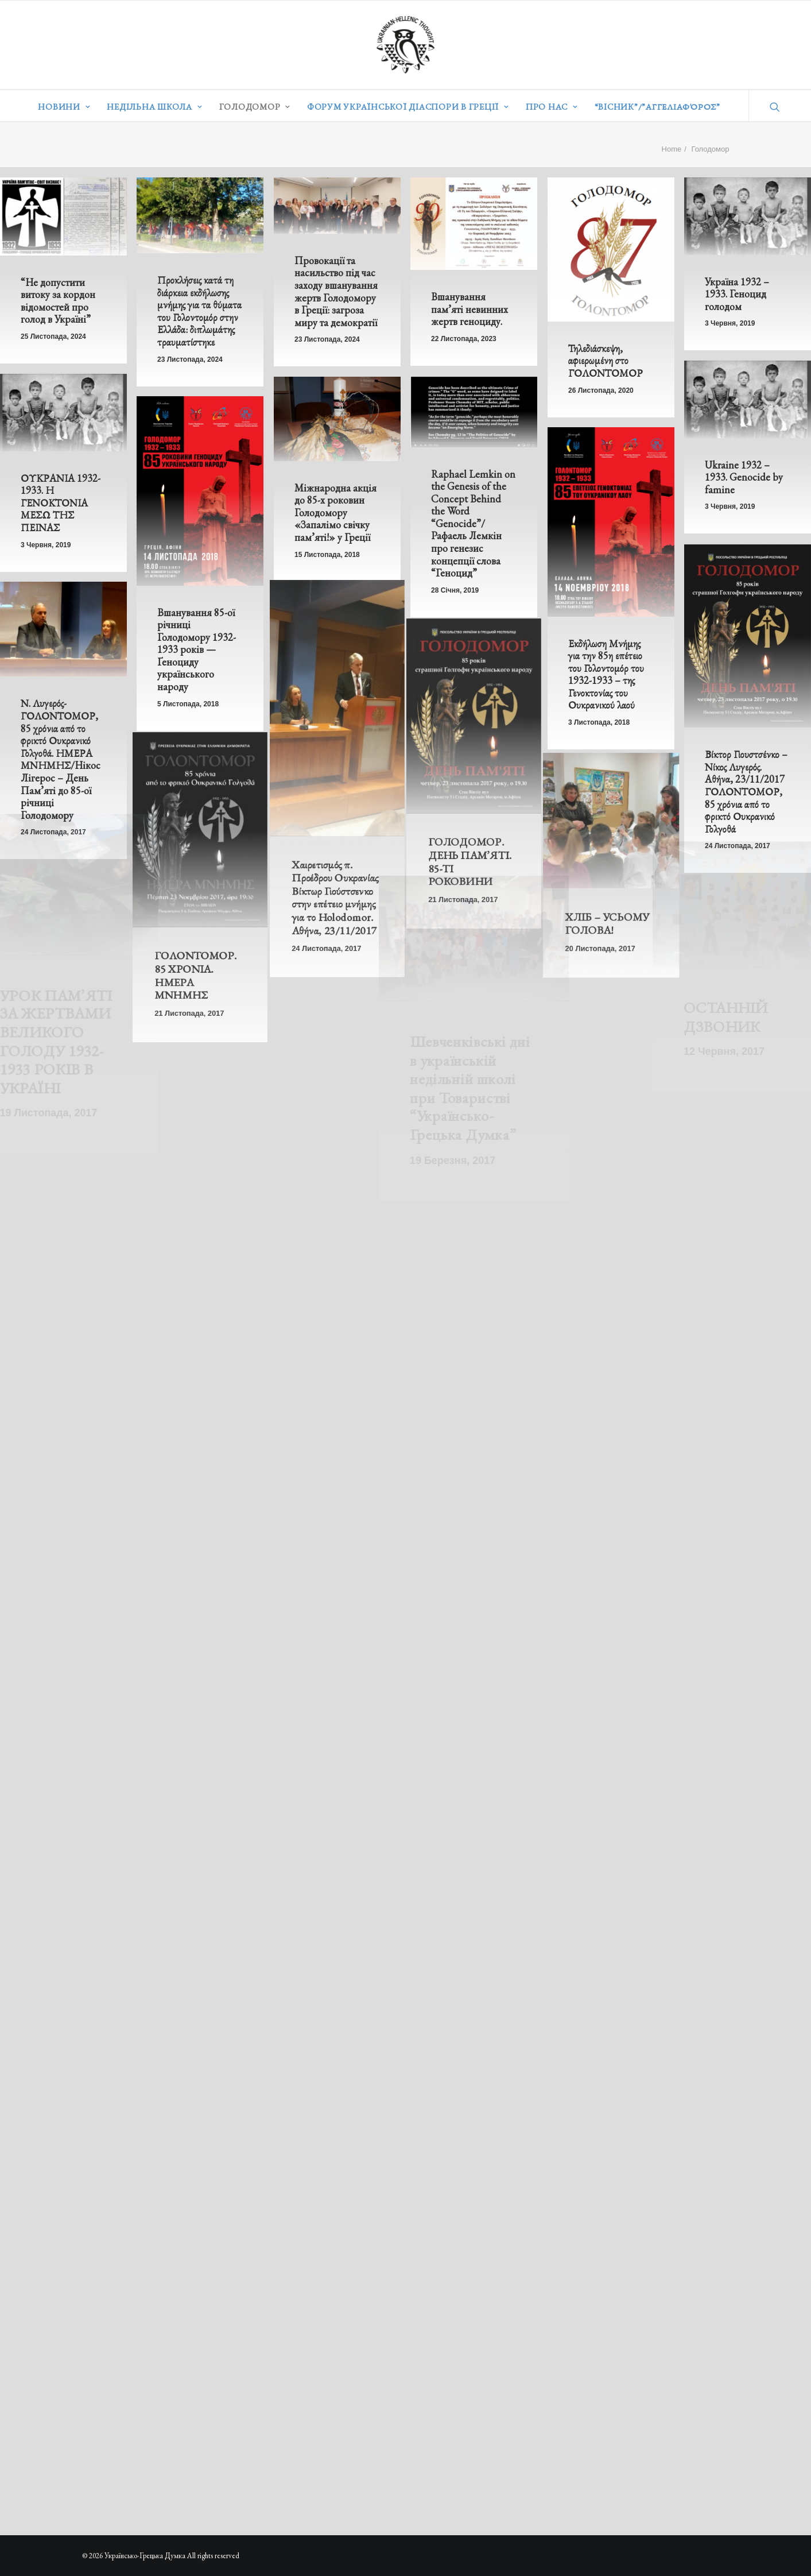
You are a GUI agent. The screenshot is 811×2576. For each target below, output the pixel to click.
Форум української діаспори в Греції (408, 106)
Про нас (552, 106)
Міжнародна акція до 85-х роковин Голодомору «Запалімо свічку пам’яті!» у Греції (335, 512)
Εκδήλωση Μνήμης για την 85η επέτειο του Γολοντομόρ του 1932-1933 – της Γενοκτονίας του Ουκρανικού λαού (605, 690)
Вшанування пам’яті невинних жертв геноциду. (469, 309)
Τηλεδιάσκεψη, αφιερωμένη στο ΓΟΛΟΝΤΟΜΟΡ (605, 361)
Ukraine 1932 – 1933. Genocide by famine (744, 477)
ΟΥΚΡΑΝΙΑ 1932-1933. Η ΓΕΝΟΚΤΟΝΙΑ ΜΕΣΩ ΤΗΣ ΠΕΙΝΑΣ (60, 502)
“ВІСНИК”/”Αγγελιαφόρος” (657, 106)
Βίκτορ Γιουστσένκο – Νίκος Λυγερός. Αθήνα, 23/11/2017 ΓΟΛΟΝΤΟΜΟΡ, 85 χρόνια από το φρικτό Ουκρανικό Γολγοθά (745, 821)
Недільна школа (154, 106)
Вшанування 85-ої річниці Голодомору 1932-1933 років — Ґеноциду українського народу (196, 650)
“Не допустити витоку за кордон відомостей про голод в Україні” (58, 301)
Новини (64, 106)
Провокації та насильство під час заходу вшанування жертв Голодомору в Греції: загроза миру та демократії (336, 291)
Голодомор (254, 106)
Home (672, 149)
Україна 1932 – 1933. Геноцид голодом (737, 294)
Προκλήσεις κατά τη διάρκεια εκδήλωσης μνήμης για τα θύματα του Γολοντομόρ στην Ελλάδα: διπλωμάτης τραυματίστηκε (199, 311)
